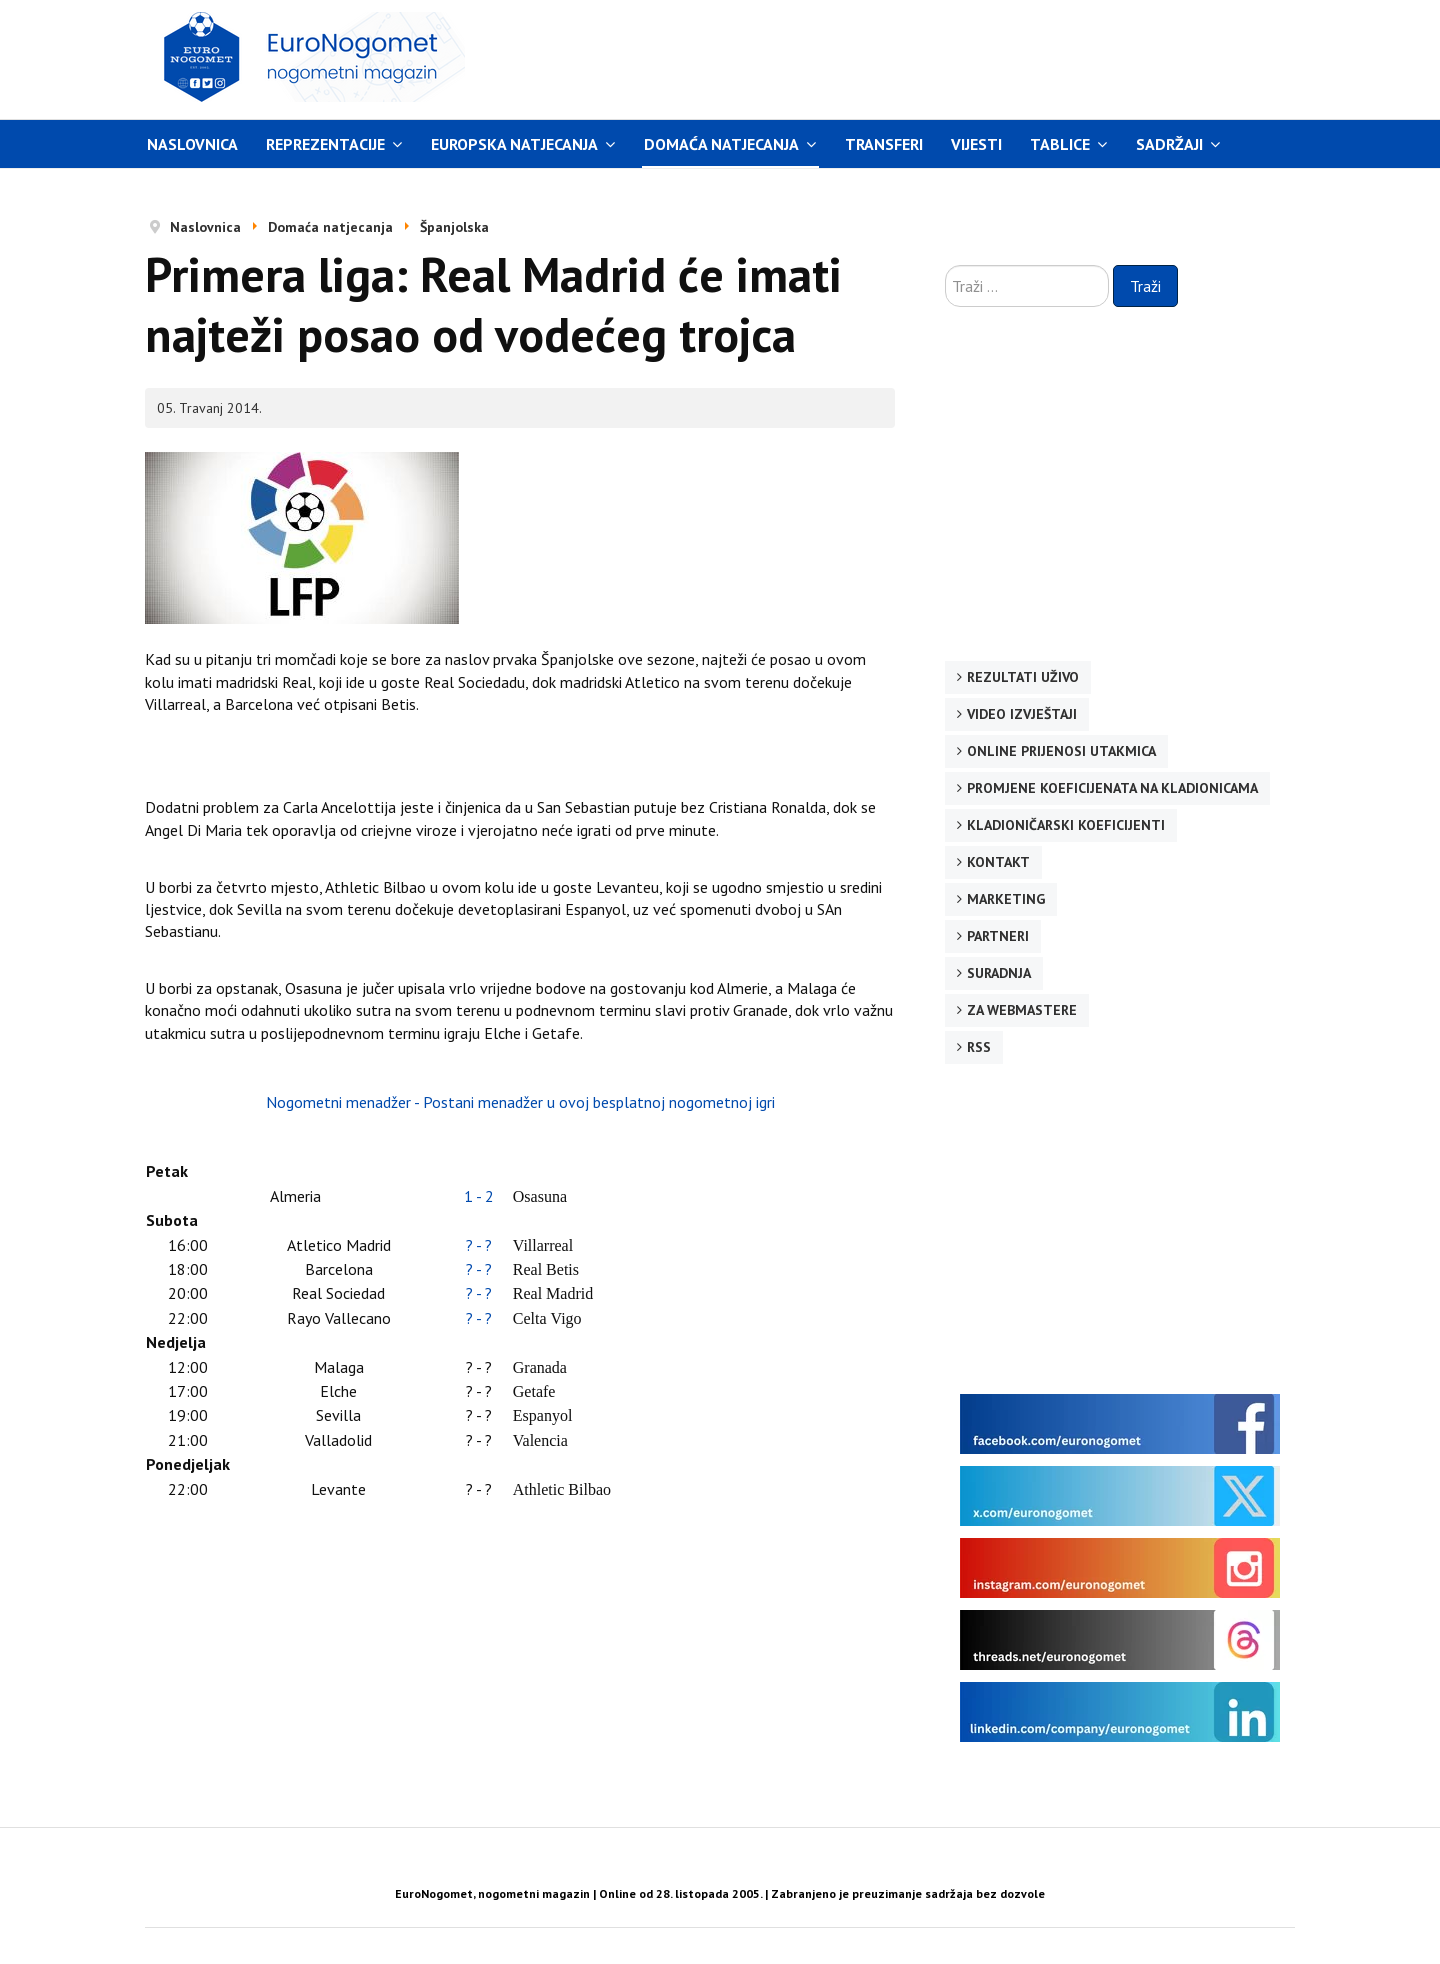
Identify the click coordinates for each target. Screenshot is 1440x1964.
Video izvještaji (1022, 714)
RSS (979, 1047)
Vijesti (976, 144)
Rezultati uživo (1023, 677)
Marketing (1006, 899)
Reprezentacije (325, 144)
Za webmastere (1022, 1010)
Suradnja (999, 973)
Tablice (1060, 144)
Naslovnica (192, 144)
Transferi (884, 144)
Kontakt (998, 862)
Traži (1145, 286)
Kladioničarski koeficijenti (1066, 825)
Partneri (998, 936)
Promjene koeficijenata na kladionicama (1112, 788)
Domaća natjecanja (721, 144)
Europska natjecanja (514, 144)
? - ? (479, 1245)
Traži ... (945, 265)
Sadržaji (1169, 144)
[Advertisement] (909, 57)
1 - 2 (479, 1196)
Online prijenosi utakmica (1061, 751)
